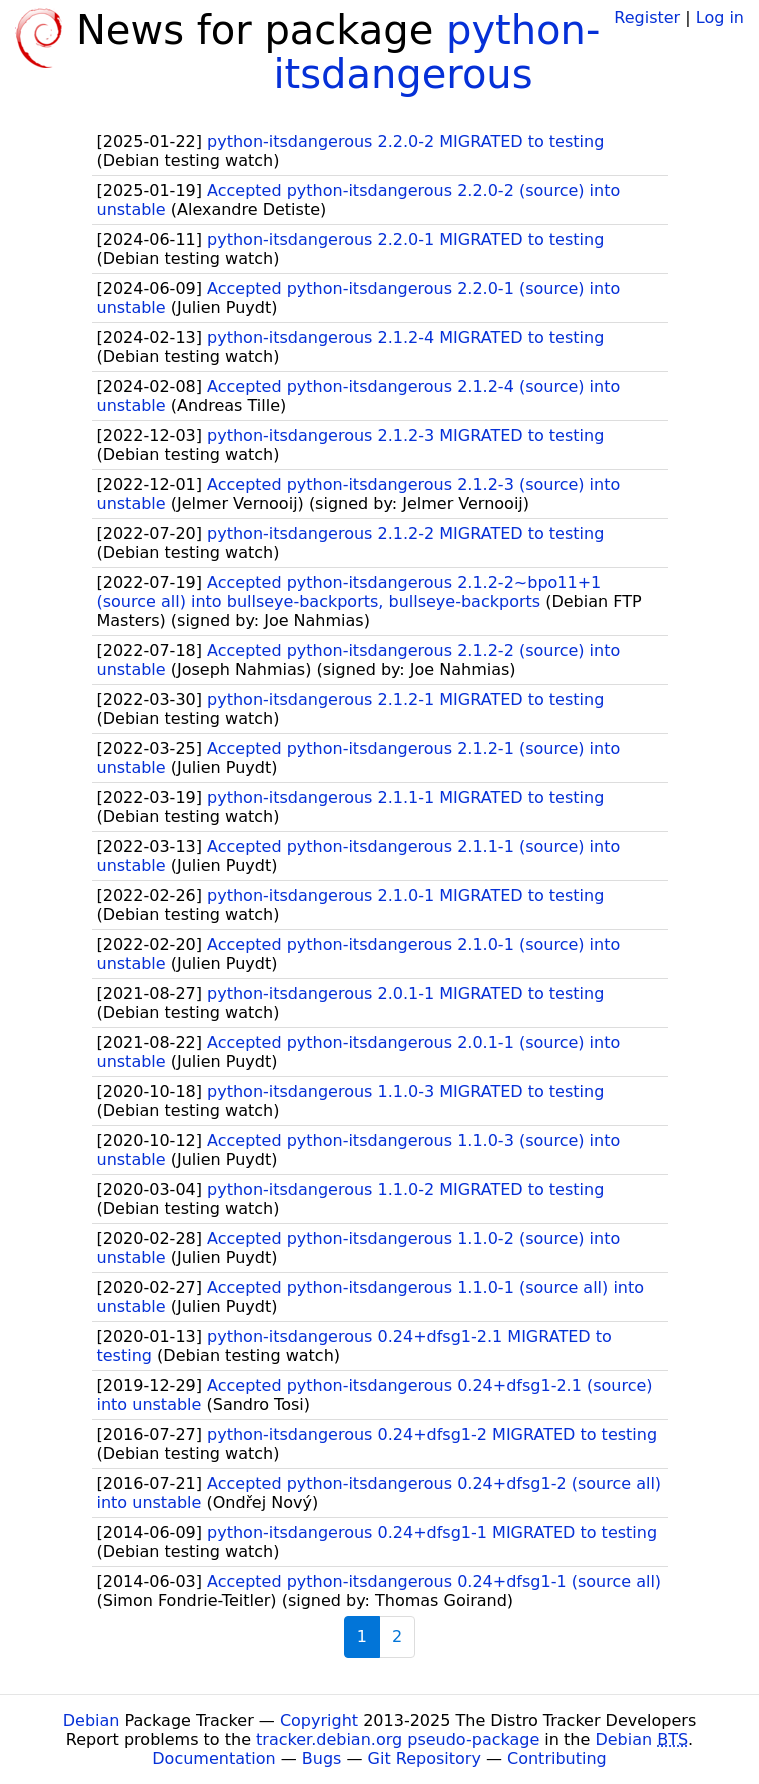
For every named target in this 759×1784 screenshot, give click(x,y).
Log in (720, 17)
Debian (91, 1720)
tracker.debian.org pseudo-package (397, 1739)
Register (647, 17)
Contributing (557, 1758)
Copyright (319, 1720)
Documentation (213, 1758)
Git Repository (424, 1758)
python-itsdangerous (436, 52)
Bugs (322, 1758)
